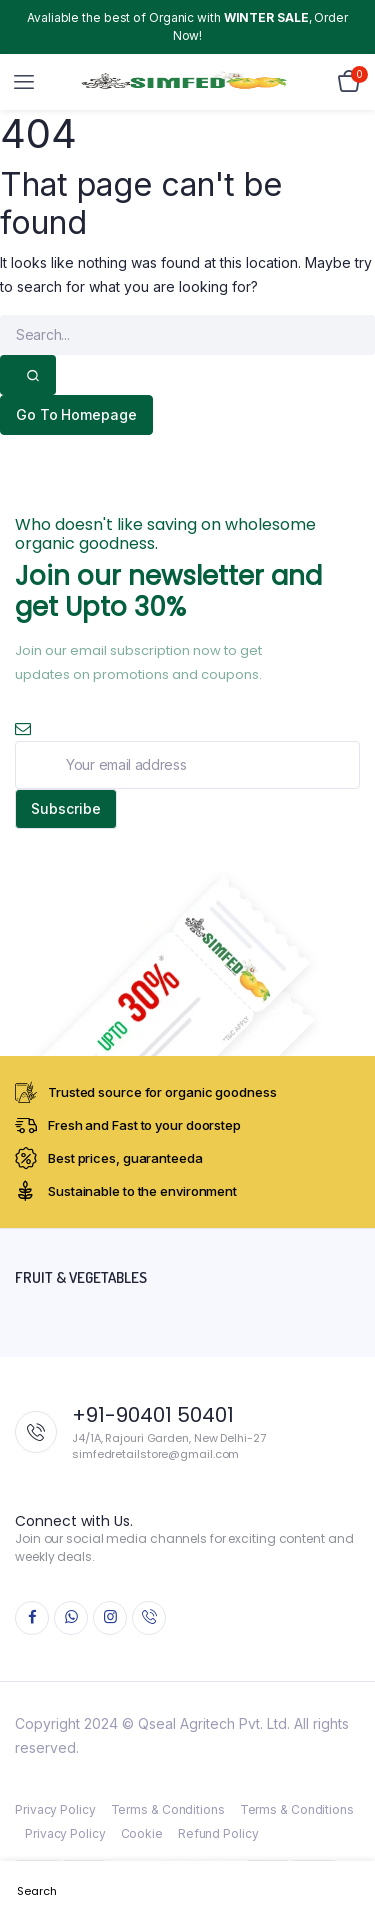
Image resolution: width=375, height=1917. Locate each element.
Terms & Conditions (168, 1809)
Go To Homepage (76, 414)
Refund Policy (218, 1833)
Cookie (142, 1833)
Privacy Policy (55, 1809)
